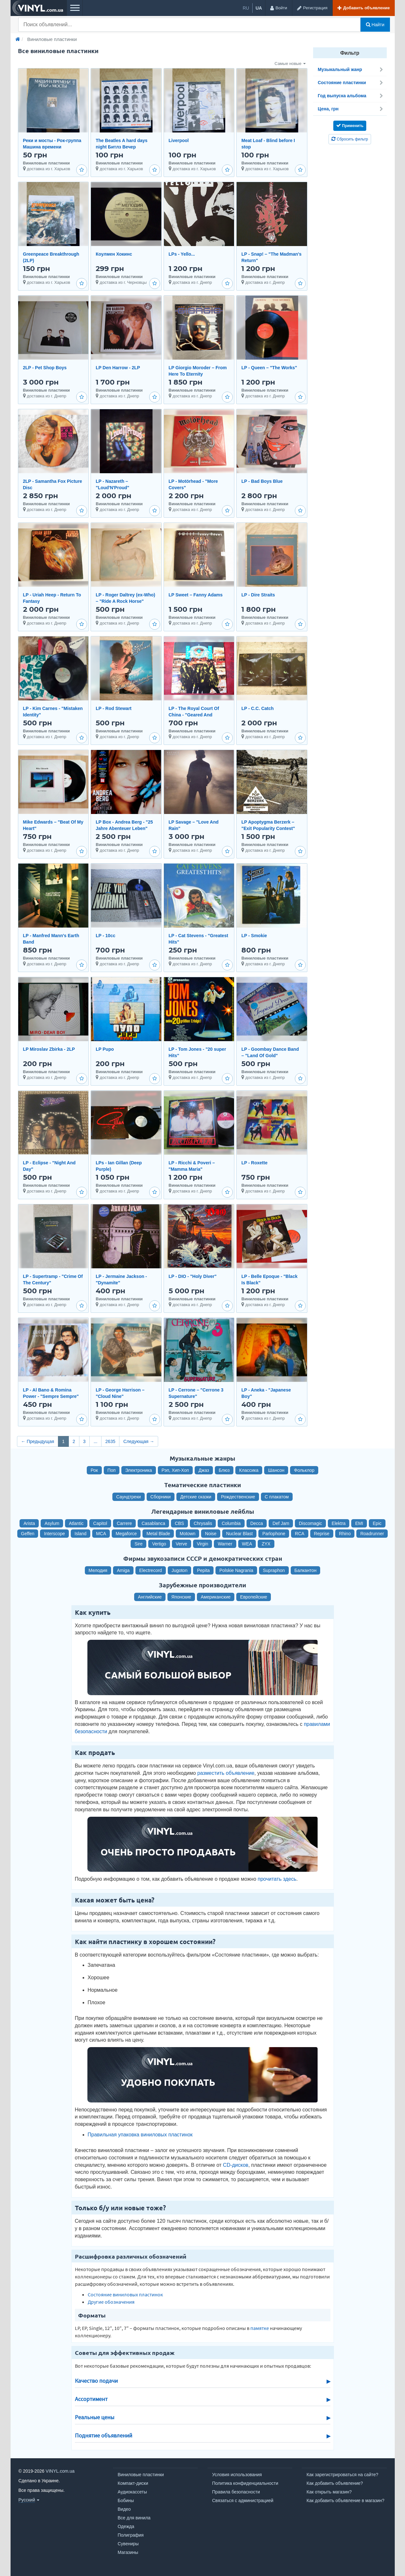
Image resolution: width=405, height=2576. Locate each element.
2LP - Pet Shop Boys (45, 367)
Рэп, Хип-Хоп (175, 1470)
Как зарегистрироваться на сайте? (342, 2474)
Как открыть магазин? (329, 2491)
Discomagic (310, 1523)
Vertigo (159, 1543)
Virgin (202, 1543)
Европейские (253, 1596)
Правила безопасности (236, 2491)
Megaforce (126, 1533)
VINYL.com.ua (60, 2471)
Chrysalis (203, 1523)
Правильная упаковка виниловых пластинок (140, 2134)
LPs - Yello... (182, 254)
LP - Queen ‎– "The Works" (269, 367)
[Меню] (75, 8)
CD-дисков (235, 2165)
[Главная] (17, 39)
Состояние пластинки (351, 82)
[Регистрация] (312, 8)
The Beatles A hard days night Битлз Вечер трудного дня (122, 147)
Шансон (276, 1470)
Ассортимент (91, 2399)
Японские (181, 1596)
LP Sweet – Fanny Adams (196, 594)
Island (80, 1533)
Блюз (224, 1470)
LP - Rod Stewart (114, 708)
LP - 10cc (105, 935)
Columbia (231, 1523)
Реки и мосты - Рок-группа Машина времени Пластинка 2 (52, 147)
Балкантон (306, 1570)
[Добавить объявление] (363, 8)
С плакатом (277, 1496)
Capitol (100, 1523)
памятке (259, 2328)
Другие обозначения (111, 2302)
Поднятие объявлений (103, 2435)
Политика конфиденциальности (245, 2483)
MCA (101, 1533)
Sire (138, 1543)
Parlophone (273, 1533)
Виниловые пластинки (141, 2474)
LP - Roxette (254, 1162)
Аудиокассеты (132, 2491)
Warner (225, 1543)
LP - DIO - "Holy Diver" (193, 1276)
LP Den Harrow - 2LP (118, 367)
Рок (94, 1470)
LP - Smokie (254, 935)
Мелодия (98, 1570)
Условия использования (237, 2474)
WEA (247, 1543)
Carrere (124, 1523)
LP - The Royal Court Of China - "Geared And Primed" (194, 715)
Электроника (138, 1470)
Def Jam (280, 1523)
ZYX (266, 1543)
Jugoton (180, 1570)
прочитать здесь (277, 1879)
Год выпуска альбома (351, 95)
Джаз (203, 1470)
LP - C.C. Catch (257, 708)
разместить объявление (225, 1773)
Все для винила (134, 2517)
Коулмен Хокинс (114, 254)
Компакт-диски (133, 2483)
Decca (256, 1523)
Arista (29, 1523)
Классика (248, 1470)
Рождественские (238, 1496)
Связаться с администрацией (242, 2500)
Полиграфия (131, 2535)
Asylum (52, 1523)
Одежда (126, 2526)
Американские (216, 1596)
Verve (181, 1543)
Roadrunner (372, 1533)
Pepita (203, 1570)
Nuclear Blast (239, 1533)
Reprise (321, 1533)
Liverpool (179, 140)
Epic (377, 1523)
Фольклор (304, 1470)
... (95, 1441)
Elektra (339, 1523)
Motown (187, 1533)
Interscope (54, 1533)
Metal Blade (158, 1533)
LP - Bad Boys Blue (262, 481)
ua (258, 8)
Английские (150, 1596)
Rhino (345, 1533)
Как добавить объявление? (335, 2483)
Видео (124, 2509)
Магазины (128, 2552)
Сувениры (128, 2543)
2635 (110, 1441)
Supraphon (274, 1570)
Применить (349, 125)
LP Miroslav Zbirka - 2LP (49, 1049)
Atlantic (76, 1523)
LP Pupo (105, 1049)
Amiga (123, 1570)
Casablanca (153, 1523)
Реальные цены (94, 2417)
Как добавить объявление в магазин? (346, 2500)
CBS (179, 1523)
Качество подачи (96, 2380)
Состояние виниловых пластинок (125, 2294)
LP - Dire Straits (258, 594)
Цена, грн (351, 108)
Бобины (126, 2500)
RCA (299, 1533)
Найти (375, 24)
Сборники (160, 1496)
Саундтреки (128, 1496)
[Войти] (278, 8)
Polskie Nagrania (236, 1570)
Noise (210, 1533)
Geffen (28, 1533)
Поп (112, 1470)
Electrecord (150, 1570)
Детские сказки (195, 1496)
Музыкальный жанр (351, 69)
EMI (359, 1523)
